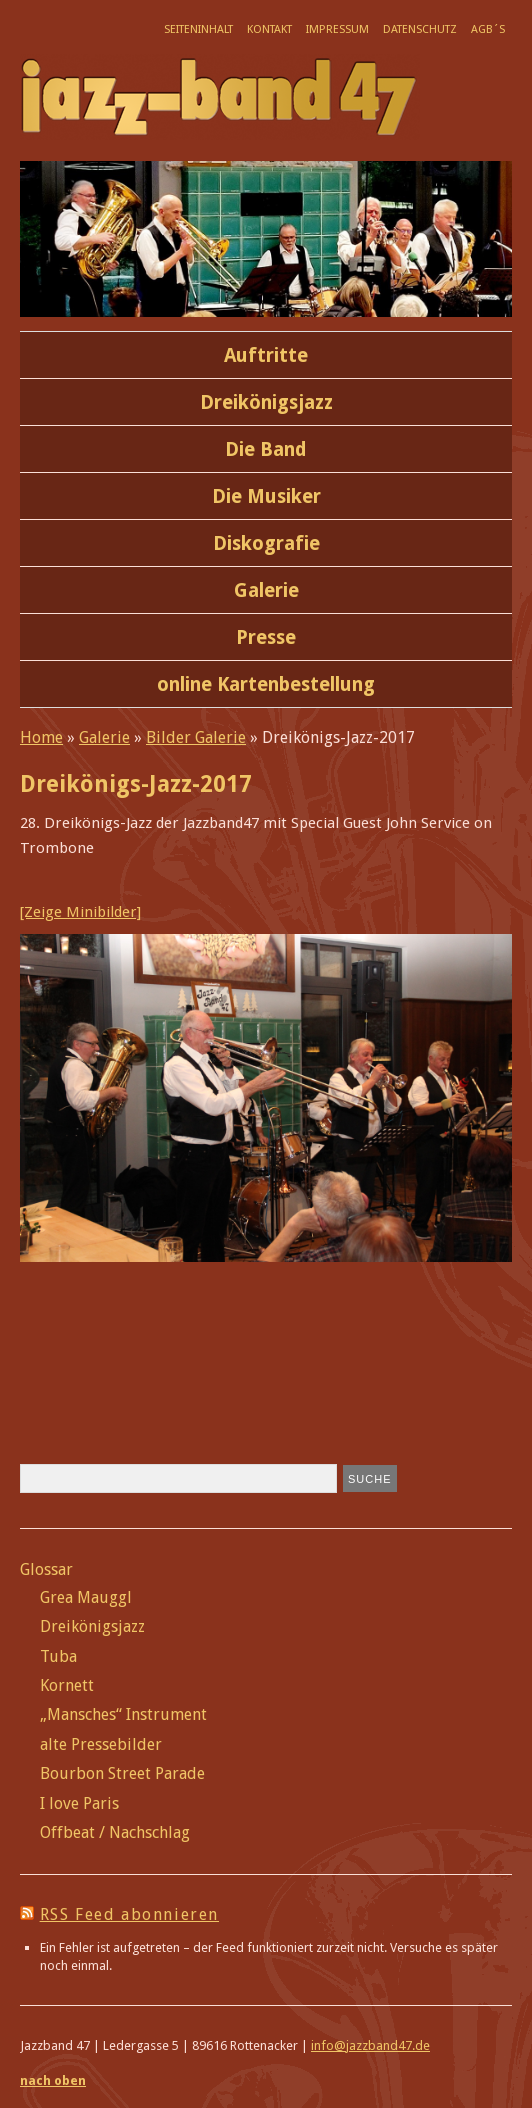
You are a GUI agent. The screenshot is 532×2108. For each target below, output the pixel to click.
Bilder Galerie (196, 737)
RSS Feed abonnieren (129, 1914)
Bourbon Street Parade (122, 1773)
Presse (266, 637)
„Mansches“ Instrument (123, 1714)
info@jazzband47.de (370, 2045)
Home (41, 737)
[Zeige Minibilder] (80, 912)
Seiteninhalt (198, 29)
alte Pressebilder (101, 1744)
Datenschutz (420, 29)
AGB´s (488, 29)
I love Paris (79, 1803)
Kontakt (269, 29)
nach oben (53, 2080)
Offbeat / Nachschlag (115, 1832)
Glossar (46, 1569)
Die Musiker (266, 496)
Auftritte (266, 355)
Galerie (266, 590)
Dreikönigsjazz (266, 402)
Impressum (337, 29)
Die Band (266, 449)
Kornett (67, 1685)
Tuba (58, 1656)
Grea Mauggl (86, 1597)
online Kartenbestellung (266, 684)
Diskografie (266, 543)
